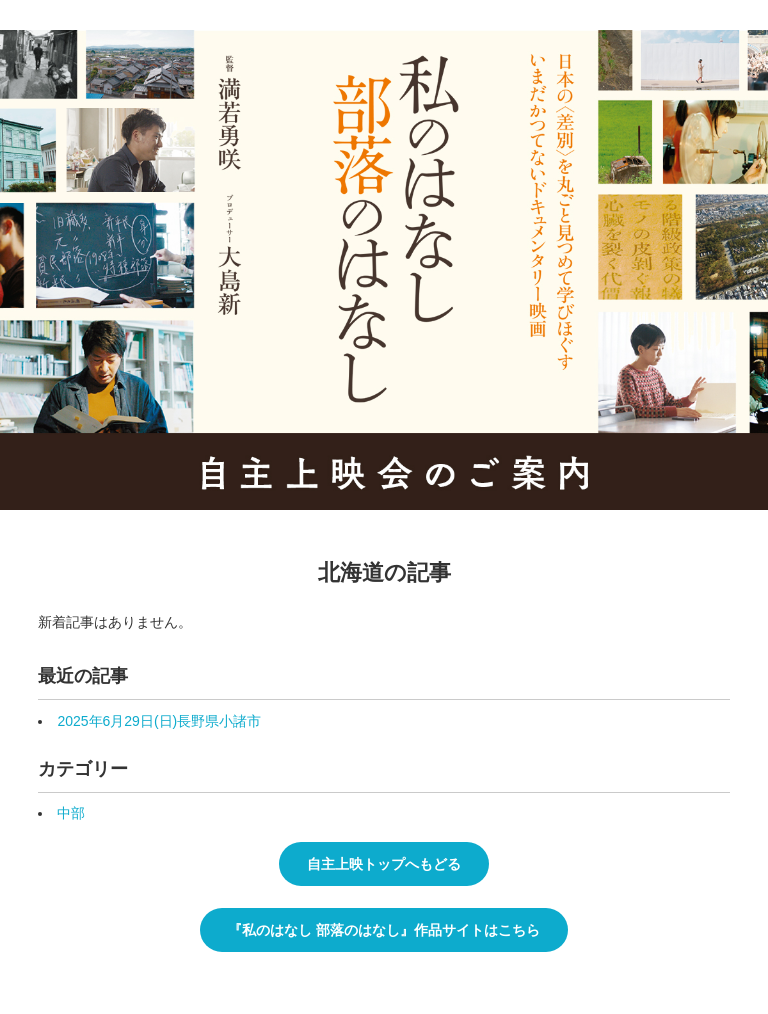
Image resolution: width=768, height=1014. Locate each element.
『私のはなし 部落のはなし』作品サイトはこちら (384, 930)
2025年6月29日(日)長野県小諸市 (159, 721)
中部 (71, 813)
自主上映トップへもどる (384, 864)
